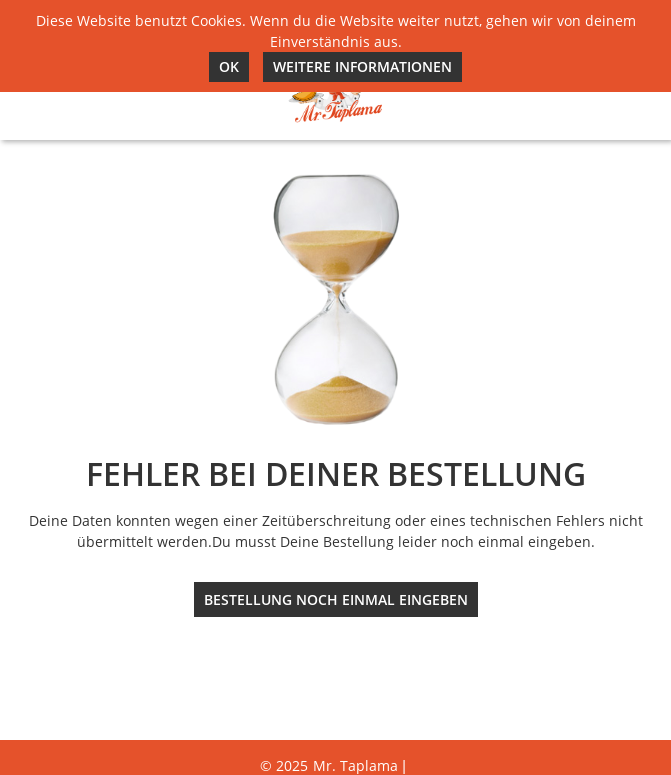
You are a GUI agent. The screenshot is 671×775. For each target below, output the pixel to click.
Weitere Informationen (362, 66)
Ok (229, 66)
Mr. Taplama (355, 765)
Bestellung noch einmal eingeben (336, 599)
